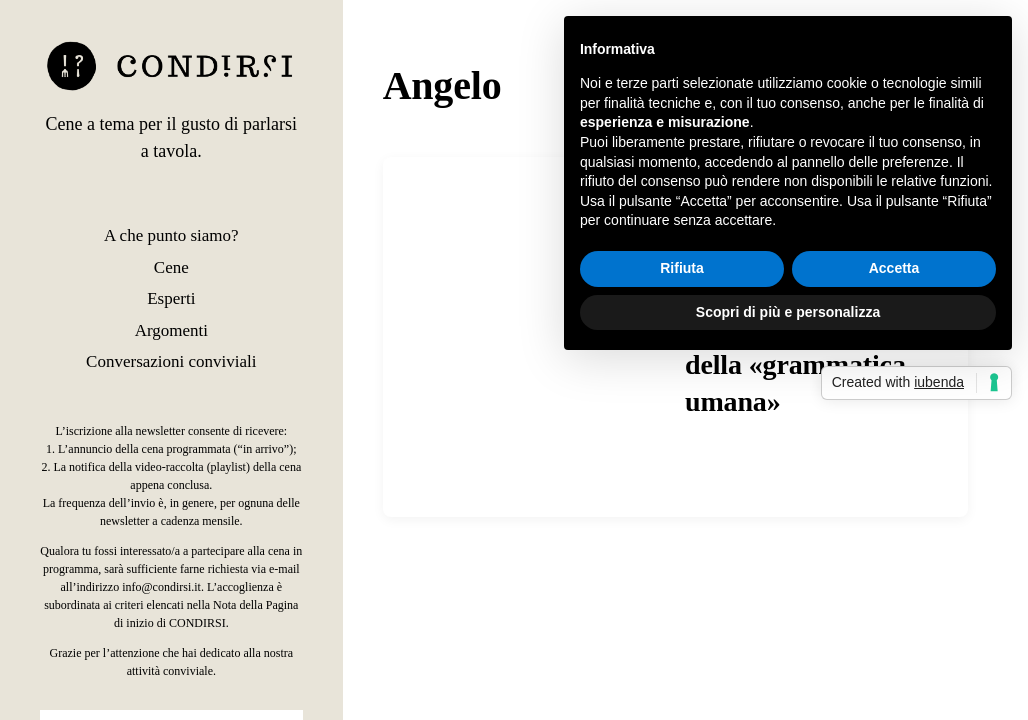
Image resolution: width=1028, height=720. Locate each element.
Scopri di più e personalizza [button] (788, 312)
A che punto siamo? (171, 235)
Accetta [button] (894, 268)
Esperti (171, 298)
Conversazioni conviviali (171, 361)
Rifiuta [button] (682, 268)
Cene (171, 267)
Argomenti (171, 330)
